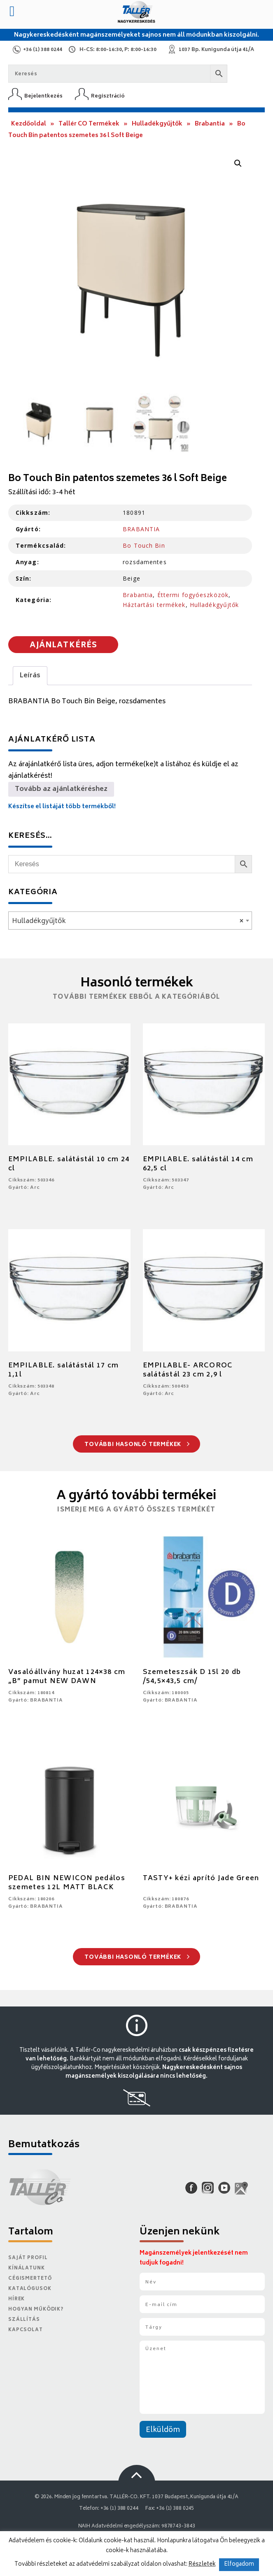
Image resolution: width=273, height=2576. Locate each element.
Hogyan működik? (35, 2309)
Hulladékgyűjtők (157, 124)
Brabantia (210, 124)
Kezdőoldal (28, 124)
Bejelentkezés (43, 96)
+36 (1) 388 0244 (42, 50)
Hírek (16, 2299)
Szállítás (24, 2320)
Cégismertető (30, 2279)
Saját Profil (28, 2258)
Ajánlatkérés (63, 645)
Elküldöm (163, 2430)
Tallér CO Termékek (88, 124)
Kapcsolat (25, 2330)
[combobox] (130, 920)
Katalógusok (29, 2289)
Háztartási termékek (154, 605)
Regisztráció (108, 96)
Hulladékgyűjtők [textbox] (127, 921)
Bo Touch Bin (144, 545)
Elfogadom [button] (239, 2564)
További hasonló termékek (136, 1445)
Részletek (202, 2564)
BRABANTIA (141, 529)
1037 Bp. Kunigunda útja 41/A (216, 50)
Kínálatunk (26, 2268)
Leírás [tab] (30, 675)
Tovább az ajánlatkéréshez (61, 789)
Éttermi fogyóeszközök (193, 595)
